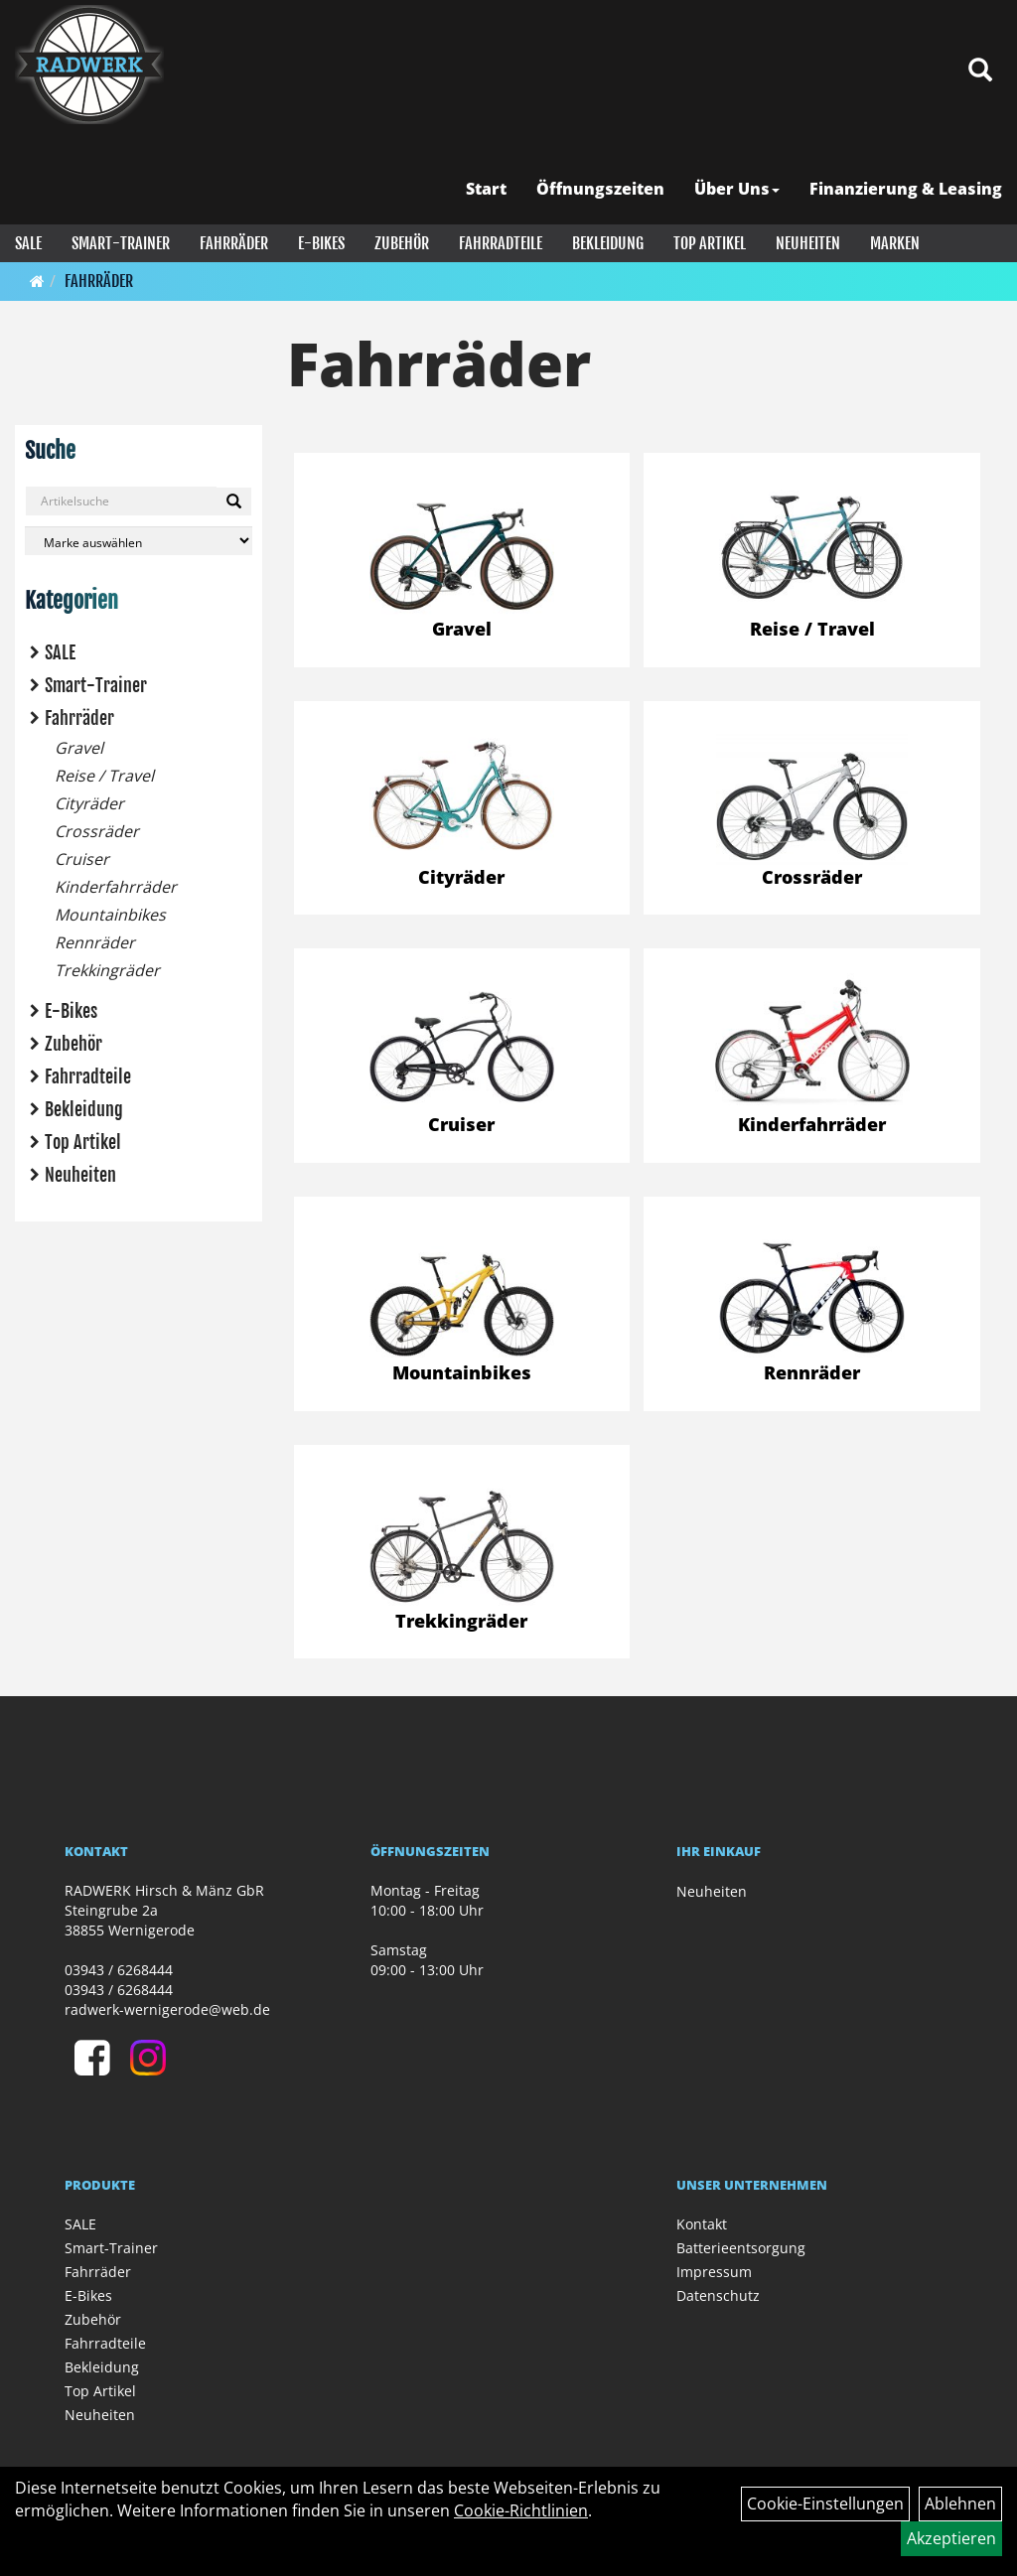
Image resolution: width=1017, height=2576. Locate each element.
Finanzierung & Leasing (905, 189)
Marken (895, 243)
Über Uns (737, 189)
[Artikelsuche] (980, 71)
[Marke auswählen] (138, 540)
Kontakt (701, 2224)
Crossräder (97, 831)
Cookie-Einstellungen (825, 2503)
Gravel (79, 748)
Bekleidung (608, 243)
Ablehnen (960, 2503)
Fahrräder (234, 243)
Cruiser (82, 859)
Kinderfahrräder (116, 887)
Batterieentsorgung (740, 2247)
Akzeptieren (951, 2538)
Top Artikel (709, 243)
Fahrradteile (500, 243)
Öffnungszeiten (600, 189)
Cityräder (89, 803)
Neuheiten (808, 243)
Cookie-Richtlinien (521, 2510)
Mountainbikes (110, 915)
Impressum (714, 2271)
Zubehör (401, 243)
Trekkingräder (107, 970)
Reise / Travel (104, 776)
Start (486, 189)
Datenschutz (718, 2295)
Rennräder (95, 942)
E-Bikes (321, 243)
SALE (28, 243)
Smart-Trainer (121, 243)
